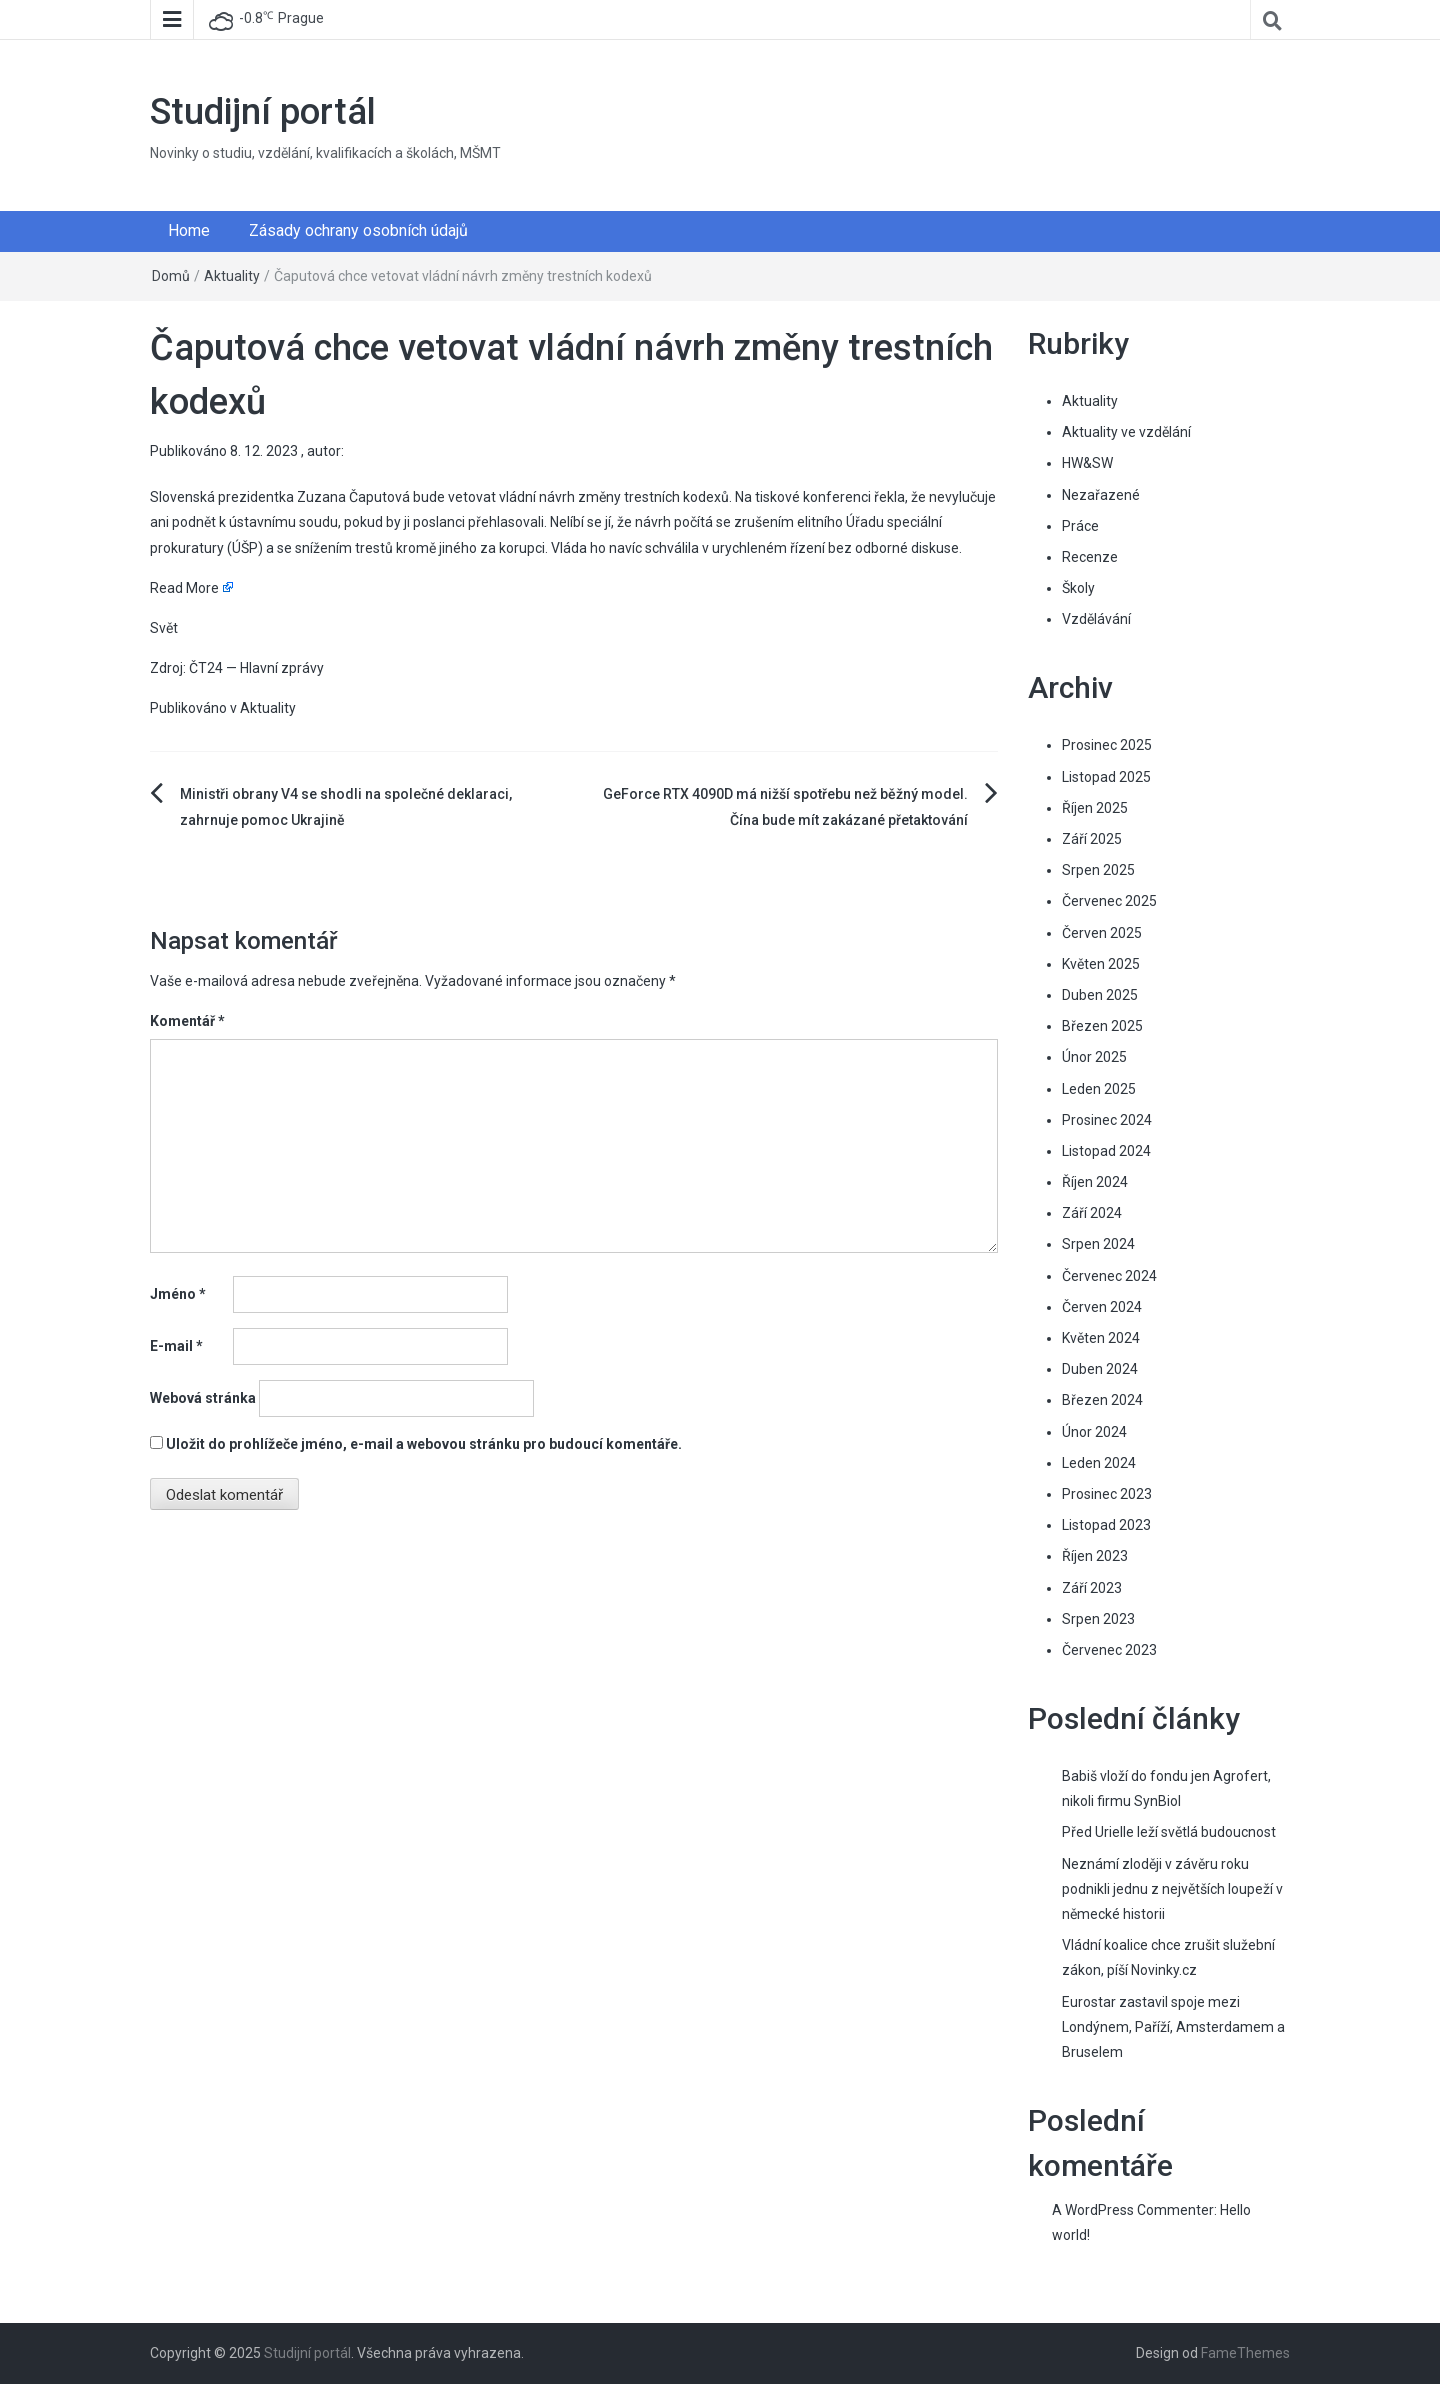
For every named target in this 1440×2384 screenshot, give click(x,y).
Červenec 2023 (1109, 1650)
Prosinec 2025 (1107, 745)
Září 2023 (1092, 1588)
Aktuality (232, 276)
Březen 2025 (1102, 1026)
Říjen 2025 (1095, 808)
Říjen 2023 (1095, 1556)
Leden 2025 (1099, 1089)
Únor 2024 (1094, 1432)
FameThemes (1245, 2353)
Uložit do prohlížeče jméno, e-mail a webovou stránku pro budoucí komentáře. (424, 1444)
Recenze (1090, 557)
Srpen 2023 (1098, 1619)
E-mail (176, 1346)
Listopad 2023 (1106, 1525)
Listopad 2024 (1106, 1151)
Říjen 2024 (1095, 1182)
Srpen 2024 (1098, 1244)
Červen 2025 (1102, 933)
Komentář (187, 1021)
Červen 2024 (1102, 1307)
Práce (1080, 526)
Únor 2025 (1094, 1057)
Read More (184, 588)
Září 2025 (1092, 839)
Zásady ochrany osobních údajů (358, 230)
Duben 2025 (1100, 995)
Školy (1078, 588)
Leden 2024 (1099, 1463)
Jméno (178, 1294)
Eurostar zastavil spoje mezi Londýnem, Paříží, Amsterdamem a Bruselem (1173, 2027)
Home (189, 230)
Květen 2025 (1101, 964)
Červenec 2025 (1109, 901)
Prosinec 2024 (1107, 1120)
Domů (171, 276)
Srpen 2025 (1098, 870)
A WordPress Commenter (1133, 2210)
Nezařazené (1101, 495)
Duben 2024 (1100, 1369)
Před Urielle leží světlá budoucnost (1169, 1832)
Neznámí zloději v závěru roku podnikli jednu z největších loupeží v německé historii (1172, 1889)
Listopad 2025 (1106, 777)
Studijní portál (263, 112)
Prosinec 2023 (1107, 1494)
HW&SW (1087, 463)
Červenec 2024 (1109, 1276)
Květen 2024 (1101, 1338)
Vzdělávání (1096, 619)
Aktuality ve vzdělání (1126, 432)
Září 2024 (1092, 1213)
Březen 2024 (1102, 1400)
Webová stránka (203, 1398)
